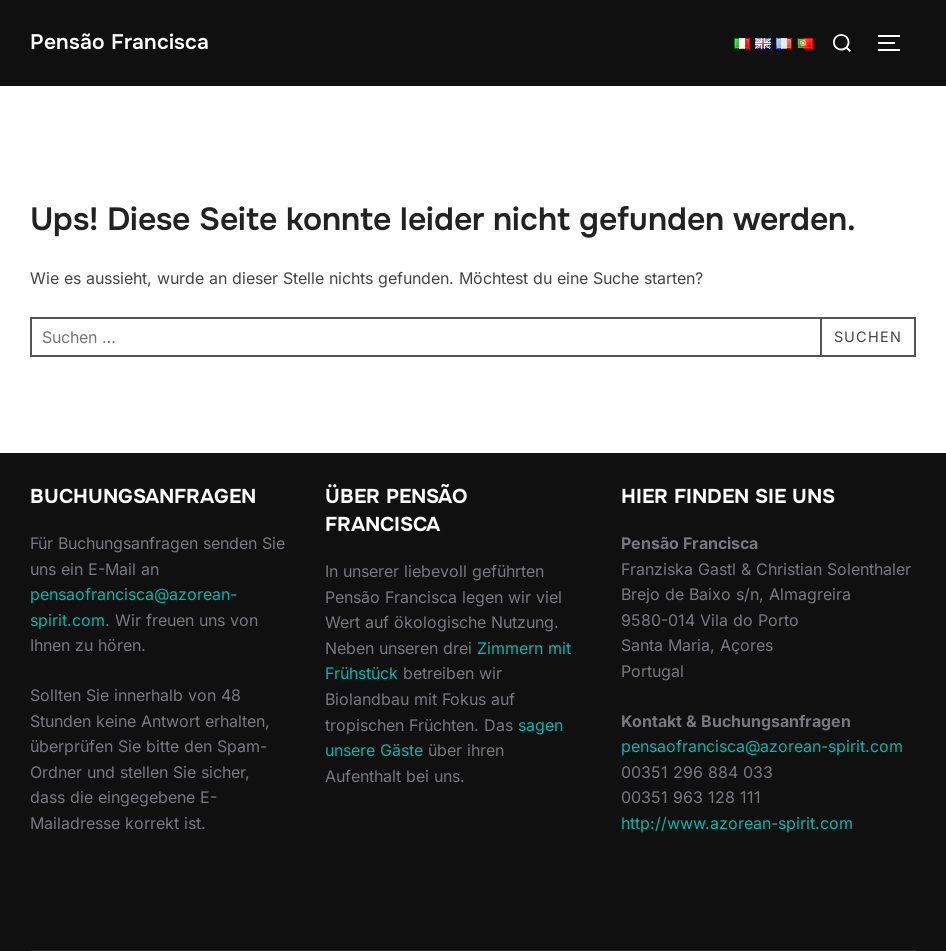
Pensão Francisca (120, 42)
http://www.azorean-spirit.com (737, 823)
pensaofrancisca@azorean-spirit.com (762, 746)
